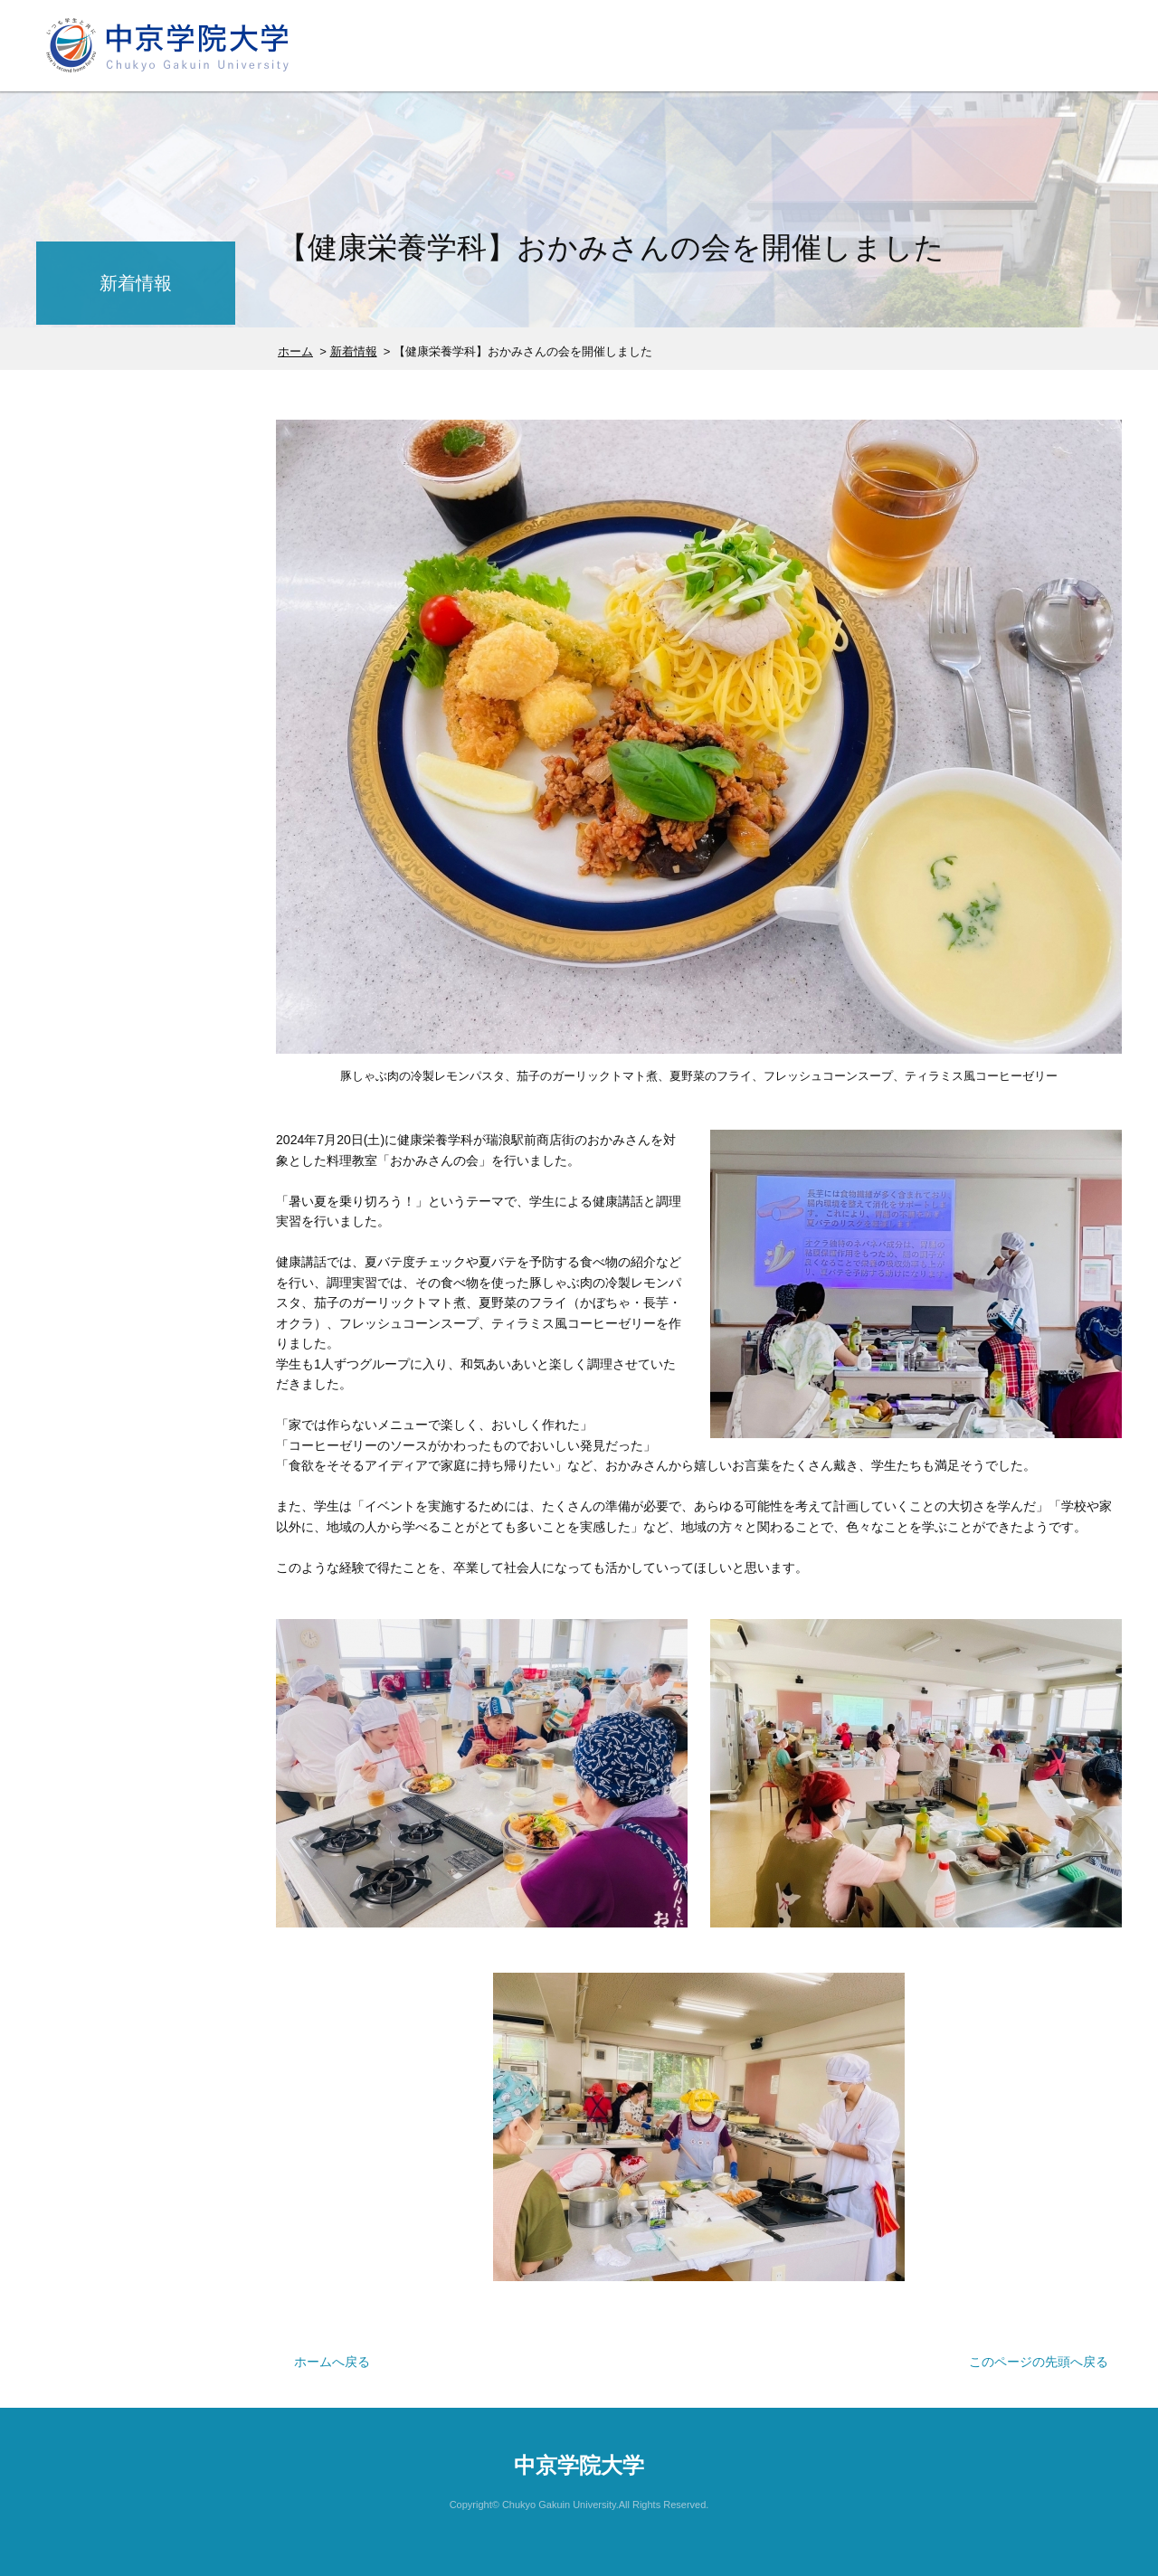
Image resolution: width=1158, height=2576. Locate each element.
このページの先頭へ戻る (1038, 2361)
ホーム (295, 351)
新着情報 (353, 351)
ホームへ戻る (332, 2361)
